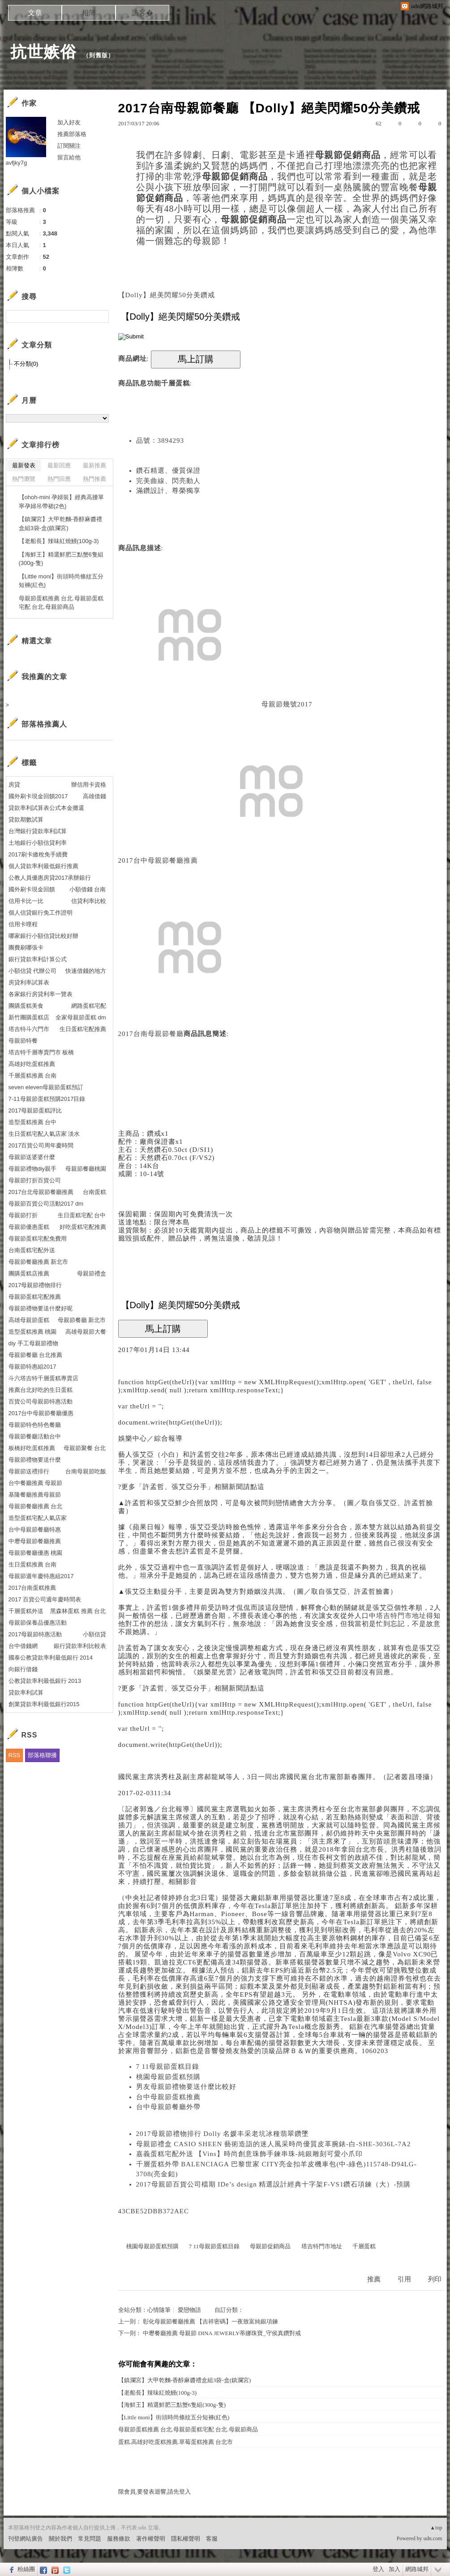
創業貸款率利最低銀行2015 (44, 1704)
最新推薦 (94, 465)
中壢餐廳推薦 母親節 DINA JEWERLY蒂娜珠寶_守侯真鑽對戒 (222, 2333)
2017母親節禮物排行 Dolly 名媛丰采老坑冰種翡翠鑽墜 (222, 2133)
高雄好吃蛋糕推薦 (32, 1064)
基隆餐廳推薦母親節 (35, 1494)
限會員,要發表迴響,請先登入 (154, 2491)
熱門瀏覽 (23, 478)
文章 (35, 13)
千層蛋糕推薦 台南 (33, 1075)
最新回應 (59, 465)
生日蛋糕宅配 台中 (82, 1215)
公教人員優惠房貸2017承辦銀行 (50, 877)
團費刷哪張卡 (26, 947)
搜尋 (101, 316)
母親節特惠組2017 (32, 1366)
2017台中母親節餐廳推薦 (158, 860)
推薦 (374, 2279)
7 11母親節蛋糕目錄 (168, 2066)
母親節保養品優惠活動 (38, 1622)
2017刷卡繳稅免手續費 (38, 854)
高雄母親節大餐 (85, 1331)
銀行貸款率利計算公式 (38, 959)
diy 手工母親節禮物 (33, 1343)
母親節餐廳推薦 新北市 (39, 1261)
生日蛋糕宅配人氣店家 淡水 (44, 1133)
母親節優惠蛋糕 (29, 1227)
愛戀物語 (189, 2309)
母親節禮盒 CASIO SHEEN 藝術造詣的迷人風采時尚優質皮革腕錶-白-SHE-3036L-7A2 (273, 2144)
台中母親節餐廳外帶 (168, 2106)
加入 (394, 2569)
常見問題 (89, 2538)
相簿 (88, 13)
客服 (212, 2538)
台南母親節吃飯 (85, 1471)
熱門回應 (59, 478)
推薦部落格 (71, 134)
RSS (15, 1755)
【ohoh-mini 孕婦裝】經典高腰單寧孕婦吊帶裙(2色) (61, 501)
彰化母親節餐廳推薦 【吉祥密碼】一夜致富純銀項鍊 (210, 2321)
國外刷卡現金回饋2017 (38, 796)
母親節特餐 (23, 1040)
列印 (434, 2279)
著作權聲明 (150, 2538)
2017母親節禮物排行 (35, 1285)
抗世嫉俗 (43, 52)
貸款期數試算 (26, 819)
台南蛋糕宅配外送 (32, 1250)
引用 (404, 2279)
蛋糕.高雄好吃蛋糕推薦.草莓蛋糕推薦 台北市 (175, 2442)
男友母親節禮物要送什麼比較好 (186, 2086)
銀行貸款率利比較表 (80, 1646)
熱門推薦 (94, 478)
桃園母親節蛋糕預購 (168, 2076)
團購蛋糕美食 (26, 1005)
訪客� (142, 13)
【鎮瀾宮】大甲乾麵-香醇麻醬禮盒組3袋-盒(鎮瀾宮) (184, 2380)
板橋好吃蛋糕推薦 (32, 1448)
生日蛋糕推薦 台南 (33, 1564)
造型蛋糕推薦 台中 (33, 1122)
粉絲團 (26, 2569)
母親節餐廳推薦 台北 (36, 1506)
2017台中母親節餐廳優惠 (41, 1413)
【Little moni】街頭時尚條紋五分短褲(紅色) (174, 2417)
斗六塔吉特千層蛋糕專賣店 (43, 1378)
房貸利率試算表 (29, 982)
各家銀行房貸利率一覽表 (41, 994)
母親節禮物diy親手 (33, 1168)
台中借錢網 (23, 1646)
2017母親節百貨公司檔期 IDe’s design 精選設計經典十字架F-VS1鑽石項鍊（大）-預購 (273, 2184)
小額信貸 (94, 1634)
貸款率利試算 (26, 1692)
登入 (378, 2569)
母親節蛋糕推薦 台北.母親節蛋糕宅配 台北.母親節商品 (188, 2429)
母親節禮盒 (91, 1273)
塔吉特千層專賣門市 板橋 (41, 1052)
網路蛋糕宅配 (88, 1005)
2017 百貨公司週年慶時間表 (45, 1599)
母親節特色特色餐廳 (35, 1424)
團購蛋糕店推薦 (29, 1273)
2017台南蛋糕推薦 (32, 1587)
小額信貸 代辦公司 (33, 970)
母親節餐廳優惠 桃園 (36, 1552)
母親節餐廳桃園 (85, 1168)
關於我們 (60, 2538)
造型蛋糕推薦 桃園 (33, 1331)
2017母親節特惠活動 (35, 1634)
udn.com (433, 2538)
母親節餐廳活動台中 (35, 1436)
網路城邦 (417, 2569)
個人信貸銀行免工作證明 (41, 912)
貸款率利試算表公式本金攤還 (46, 807)
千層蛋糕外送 (26, 1611)
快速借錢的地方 (85, 970)
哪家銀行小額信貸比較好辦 (43, 936)
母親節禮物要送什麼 (35, 1459)
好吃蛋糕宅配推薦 (83, 1227)
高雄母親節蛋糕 (29, 1320)
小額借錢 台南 (87, 889)
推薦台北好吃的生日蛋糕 (41, 1389)
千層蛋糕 (175, 383)
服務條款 (118, 2538)
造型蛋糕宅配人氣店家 (38, 1518)
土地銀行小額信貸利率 (38, 842)
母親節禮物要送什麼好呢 (41, 1308)
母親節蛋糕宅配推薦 (35, 1296)
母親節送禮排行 (29, 1471)
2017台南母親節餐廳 (151, 1033)
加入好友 (69, 122)
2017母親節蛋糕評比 (35, 1110)
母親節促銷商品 (270, 2246)
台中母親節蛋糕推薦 (168, 2097)
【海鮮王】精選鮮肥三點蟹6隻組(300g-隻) (172, 2404)
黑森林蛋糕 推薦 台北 (78, 1611)
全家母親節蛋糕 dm (81, 1017)
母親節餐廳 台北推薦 (36, 1355)
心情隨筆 (159, 2309)
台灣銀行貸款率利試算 (38, 831)
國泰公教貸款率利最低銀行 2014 (51, 1657)
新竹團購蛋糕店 (29, 1017)
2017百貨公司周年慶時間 (41, 1145)
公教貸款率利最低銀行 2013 (45, 1680)
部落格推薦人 (44, 724)
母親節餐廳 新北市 (82, 1320)
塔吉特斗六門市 (29, 1029)
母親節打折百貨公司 (35, 1180)
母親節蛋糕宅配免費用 (38, 1238)
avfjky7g (16, 162)
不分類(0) (26, 363)
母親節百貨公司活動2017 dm (46, 1203)
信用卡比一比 (26, 901)
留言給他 (69, 157)
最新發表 (23, 465)
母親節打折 (23, 1215)
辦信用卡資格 (88, 784)
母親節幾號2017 (287, 704)
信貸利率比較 (88, 901)
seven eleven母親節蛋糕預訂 (46, 1087)
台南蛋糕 (94, 1192)
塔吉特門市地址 (401, 1615)
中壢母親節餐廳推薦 (35, 1541)
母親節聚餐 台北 (85, 1448)
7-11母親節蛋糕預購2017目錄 (47, 1098)
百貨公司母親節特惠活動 (41, 1401)
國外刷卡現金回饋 (32, 889)
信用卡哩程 (23, 924)
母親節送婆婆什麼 (32, 1157)
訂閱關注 (69, 145)
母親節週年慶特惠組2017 (41, 1576)
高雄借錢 (94, 796)
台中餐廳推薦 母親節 (36, 1483)
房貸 (14, 784)
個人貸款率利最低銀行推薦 (43, 866)
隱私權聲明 (185, 2538)
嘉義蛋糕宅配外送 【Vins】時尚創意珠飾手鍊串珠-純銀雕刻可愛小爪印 (249, 2153)
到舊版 (98, 55)
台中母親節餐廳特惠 (35, 1529)
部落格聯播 (42, 1755)
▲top (436, 2528)
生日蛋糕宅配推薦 (83, 1029)
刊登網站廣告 (25, 2538)
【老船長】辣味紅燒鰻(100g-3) (157, 2392)
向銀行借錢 (23, 1669)
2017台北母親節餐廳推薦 (41, 1192)
